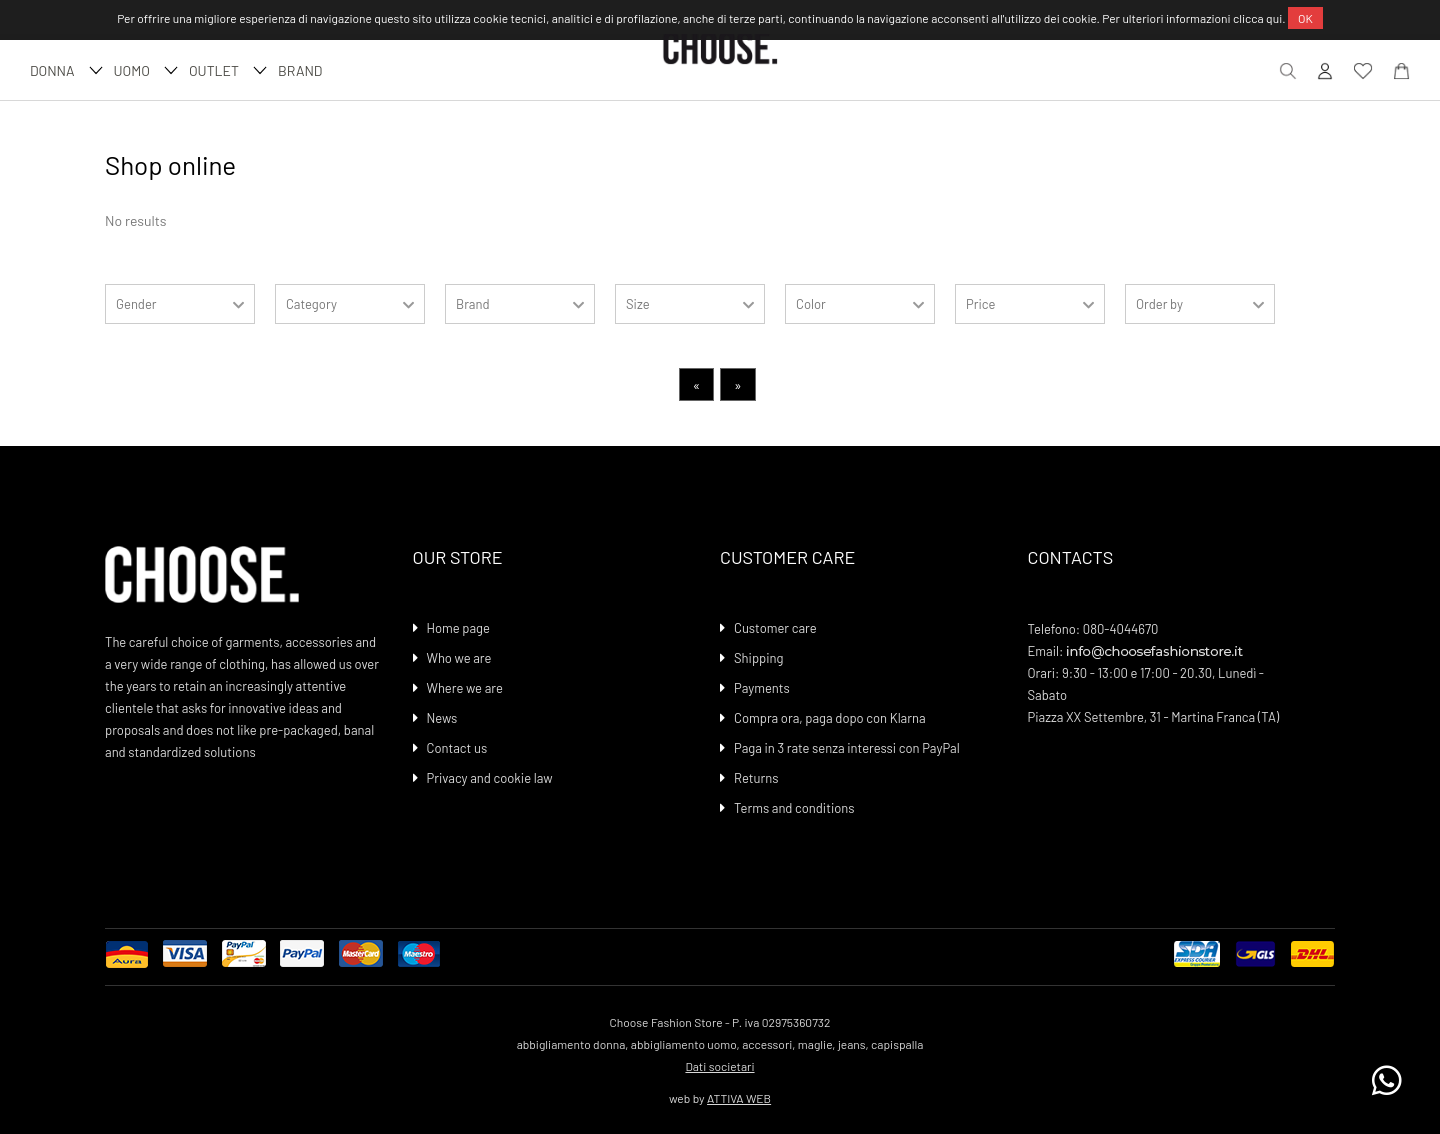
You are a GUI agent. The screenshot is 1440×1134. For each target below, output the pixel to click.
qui (1274, 18)
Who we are (459, 658)
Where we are (465, 688)
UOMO (143, 70)
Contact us (457, 748)
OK (1305, 18)
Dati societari (719, 1066)
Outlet (225, 70)
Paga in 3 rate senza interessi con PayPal (847, 748)
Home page (458, 628)
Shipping (759, 658)
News (442, 718)
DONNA (64, 70)
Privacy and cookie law (490, 778)
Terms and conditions (794, 808)
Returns (756, 778)
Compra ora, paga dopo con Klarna (830, 718)
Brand (300, 70)
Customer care (775, 628)
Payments (762, 688)
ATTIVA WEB (739, 1098)
